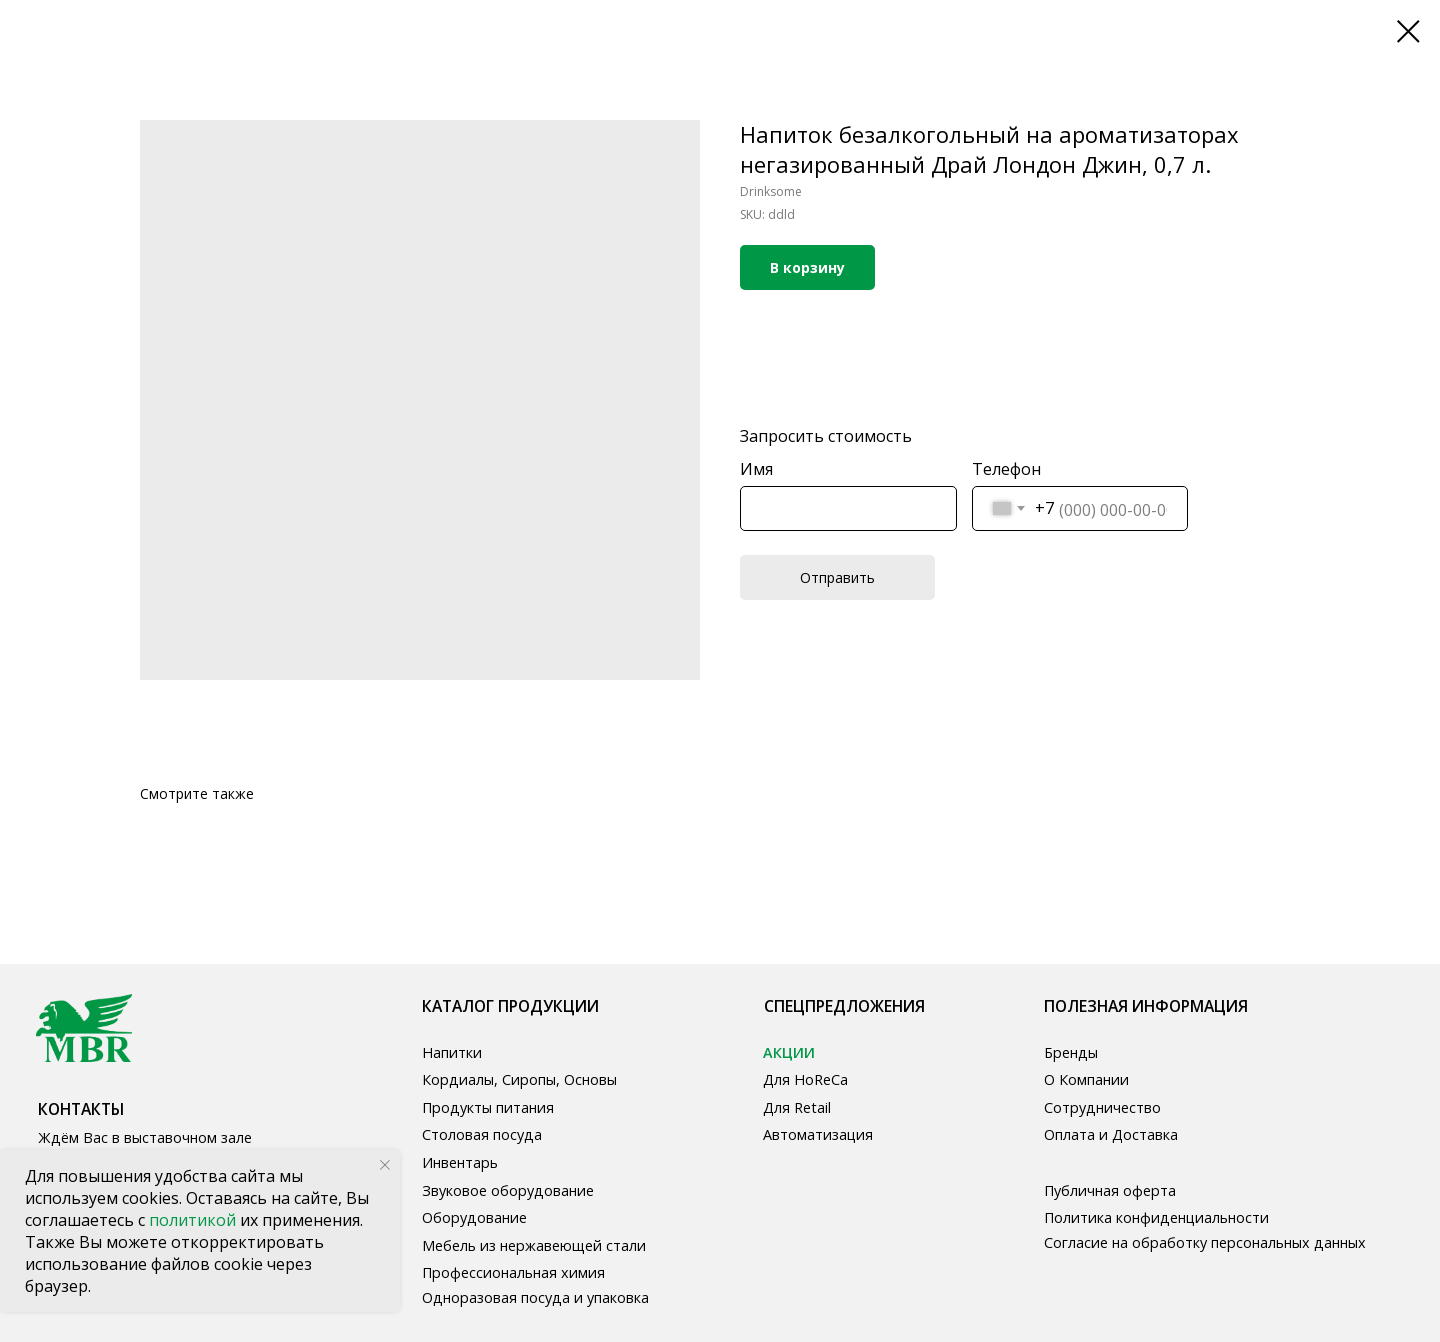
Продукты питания (488, 1107)
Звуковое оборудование (508, 1190)
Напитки (452, 1052)
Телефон (1006, 469)
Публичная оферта (1110, 1190)
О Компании (1086, 1079)
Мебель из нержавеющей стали (534, 1245)
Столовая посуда (482, 1134)
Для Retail (797, 1107)
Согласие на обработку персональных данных (1205, 1242)
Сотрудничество (1102, 1107)
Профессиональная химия (513, 1272)
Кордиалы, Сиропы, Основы (519, 1079)
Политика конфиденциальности (1156, 1217)
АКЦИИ (789, 1052)
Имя (756, 469)
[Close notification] (385, 1165)
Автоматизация (818, 1134)
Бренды (1071, 1052)
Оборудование (474, 1217)
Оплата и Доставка (1111, 1134)
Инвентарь (460, 1162)
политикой (194, 1220)
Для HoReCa (805, 1079)
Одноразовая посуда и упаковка (535, 1297)
